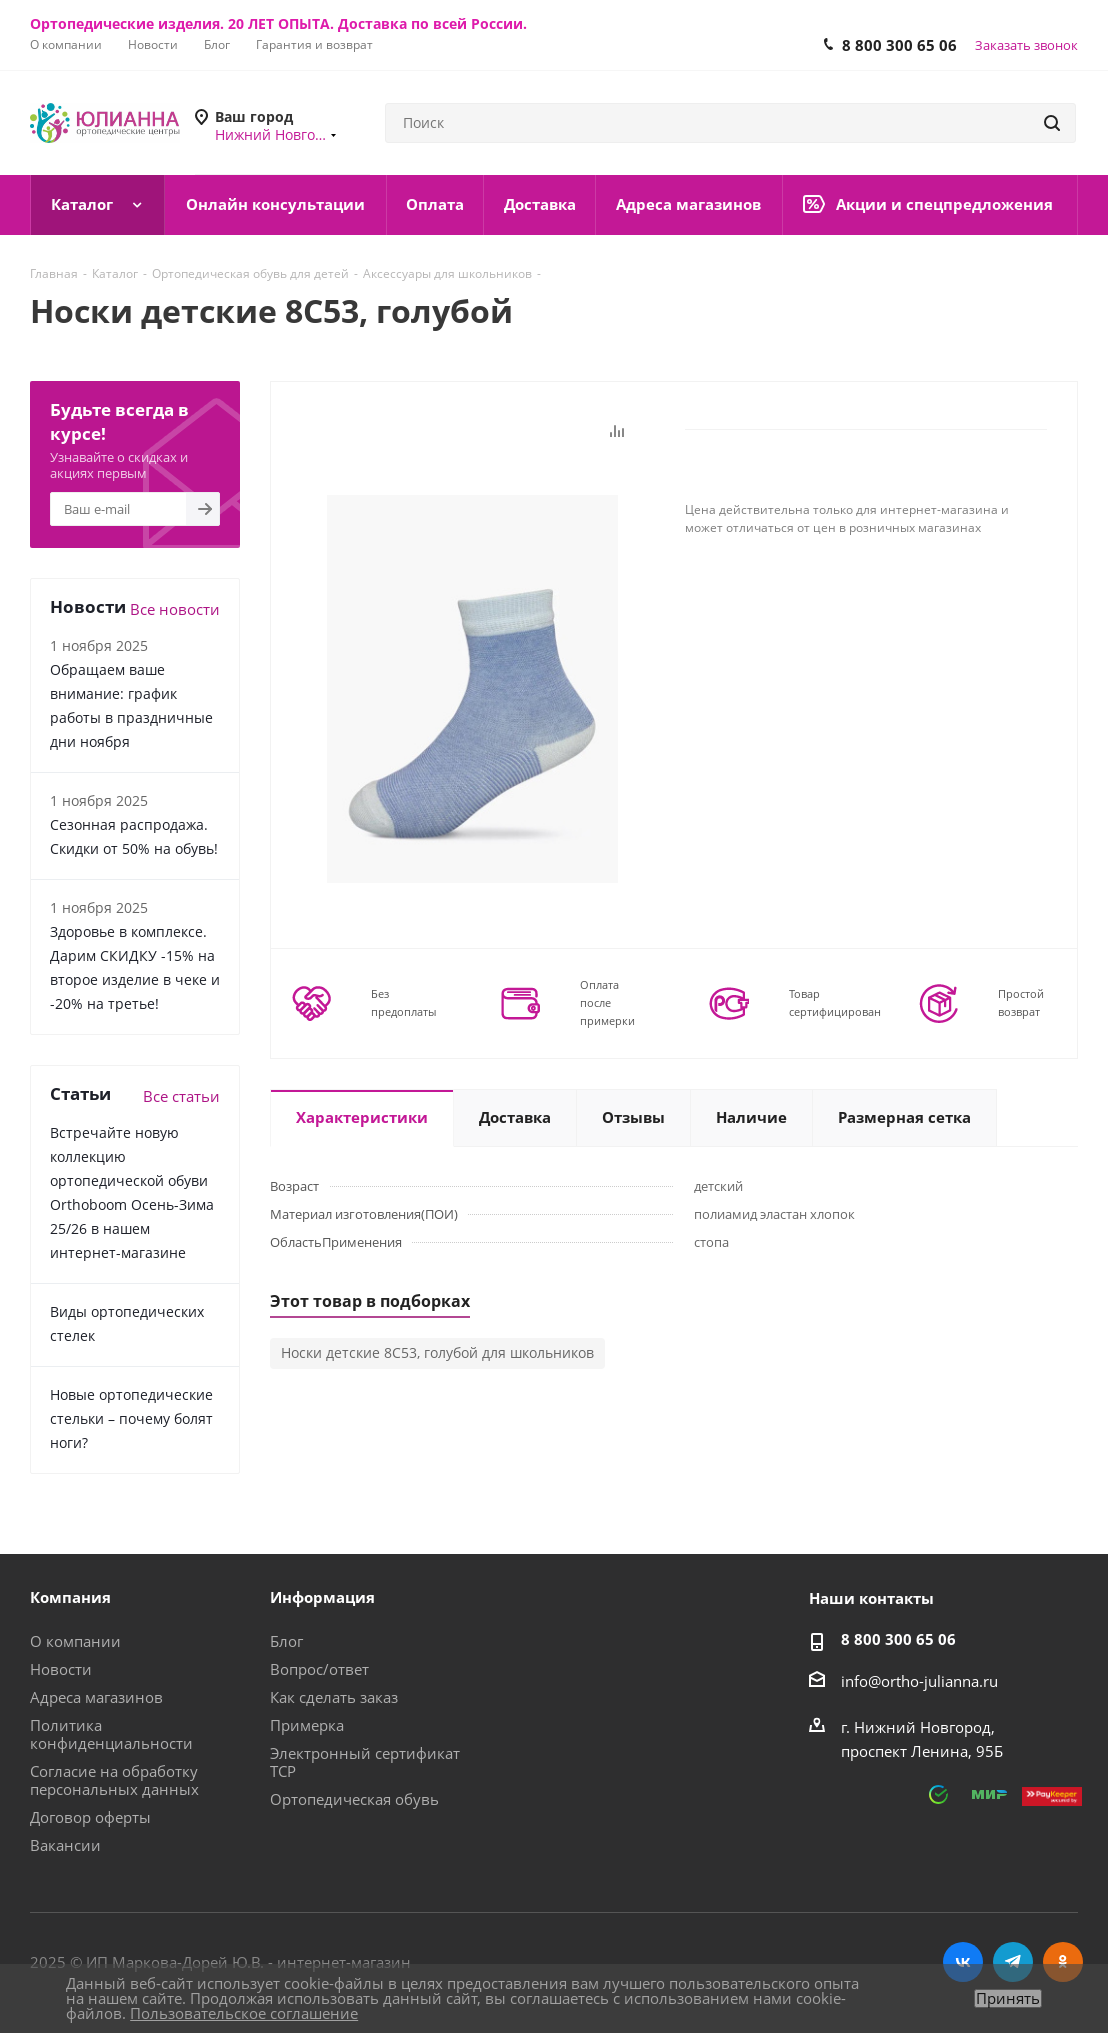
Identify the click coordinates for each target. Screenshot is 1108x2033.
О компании (75, 1641)
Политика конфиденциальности (111, 1734)
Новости (61, 1669)
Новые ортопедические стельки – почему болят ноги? (131, 1418)
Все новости (175, 609)
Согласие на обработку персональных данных (114, 1780)
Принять (1008, 1998)
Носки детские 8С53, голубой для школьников (437, 1352)
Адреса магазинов (96, 1697)
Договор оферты (90, 1817)
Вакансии (65, 1845)
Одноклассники (1063, 1962)
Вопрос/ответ (319, 1669)
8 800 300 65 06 (899, 45)
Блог (286, 1641)
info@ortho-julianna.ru (919, 1681)
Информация (322, 1597)
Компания (70, 1597)
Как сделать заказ (334, 1697)
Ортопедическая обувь (354, 1799)
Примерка (307, 1725)
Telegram (1013, 1962)
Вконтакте (963, 1962)
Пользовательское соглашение (244, 2013)
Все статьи (181, 1096)
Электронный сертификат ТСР (365, 1762)
